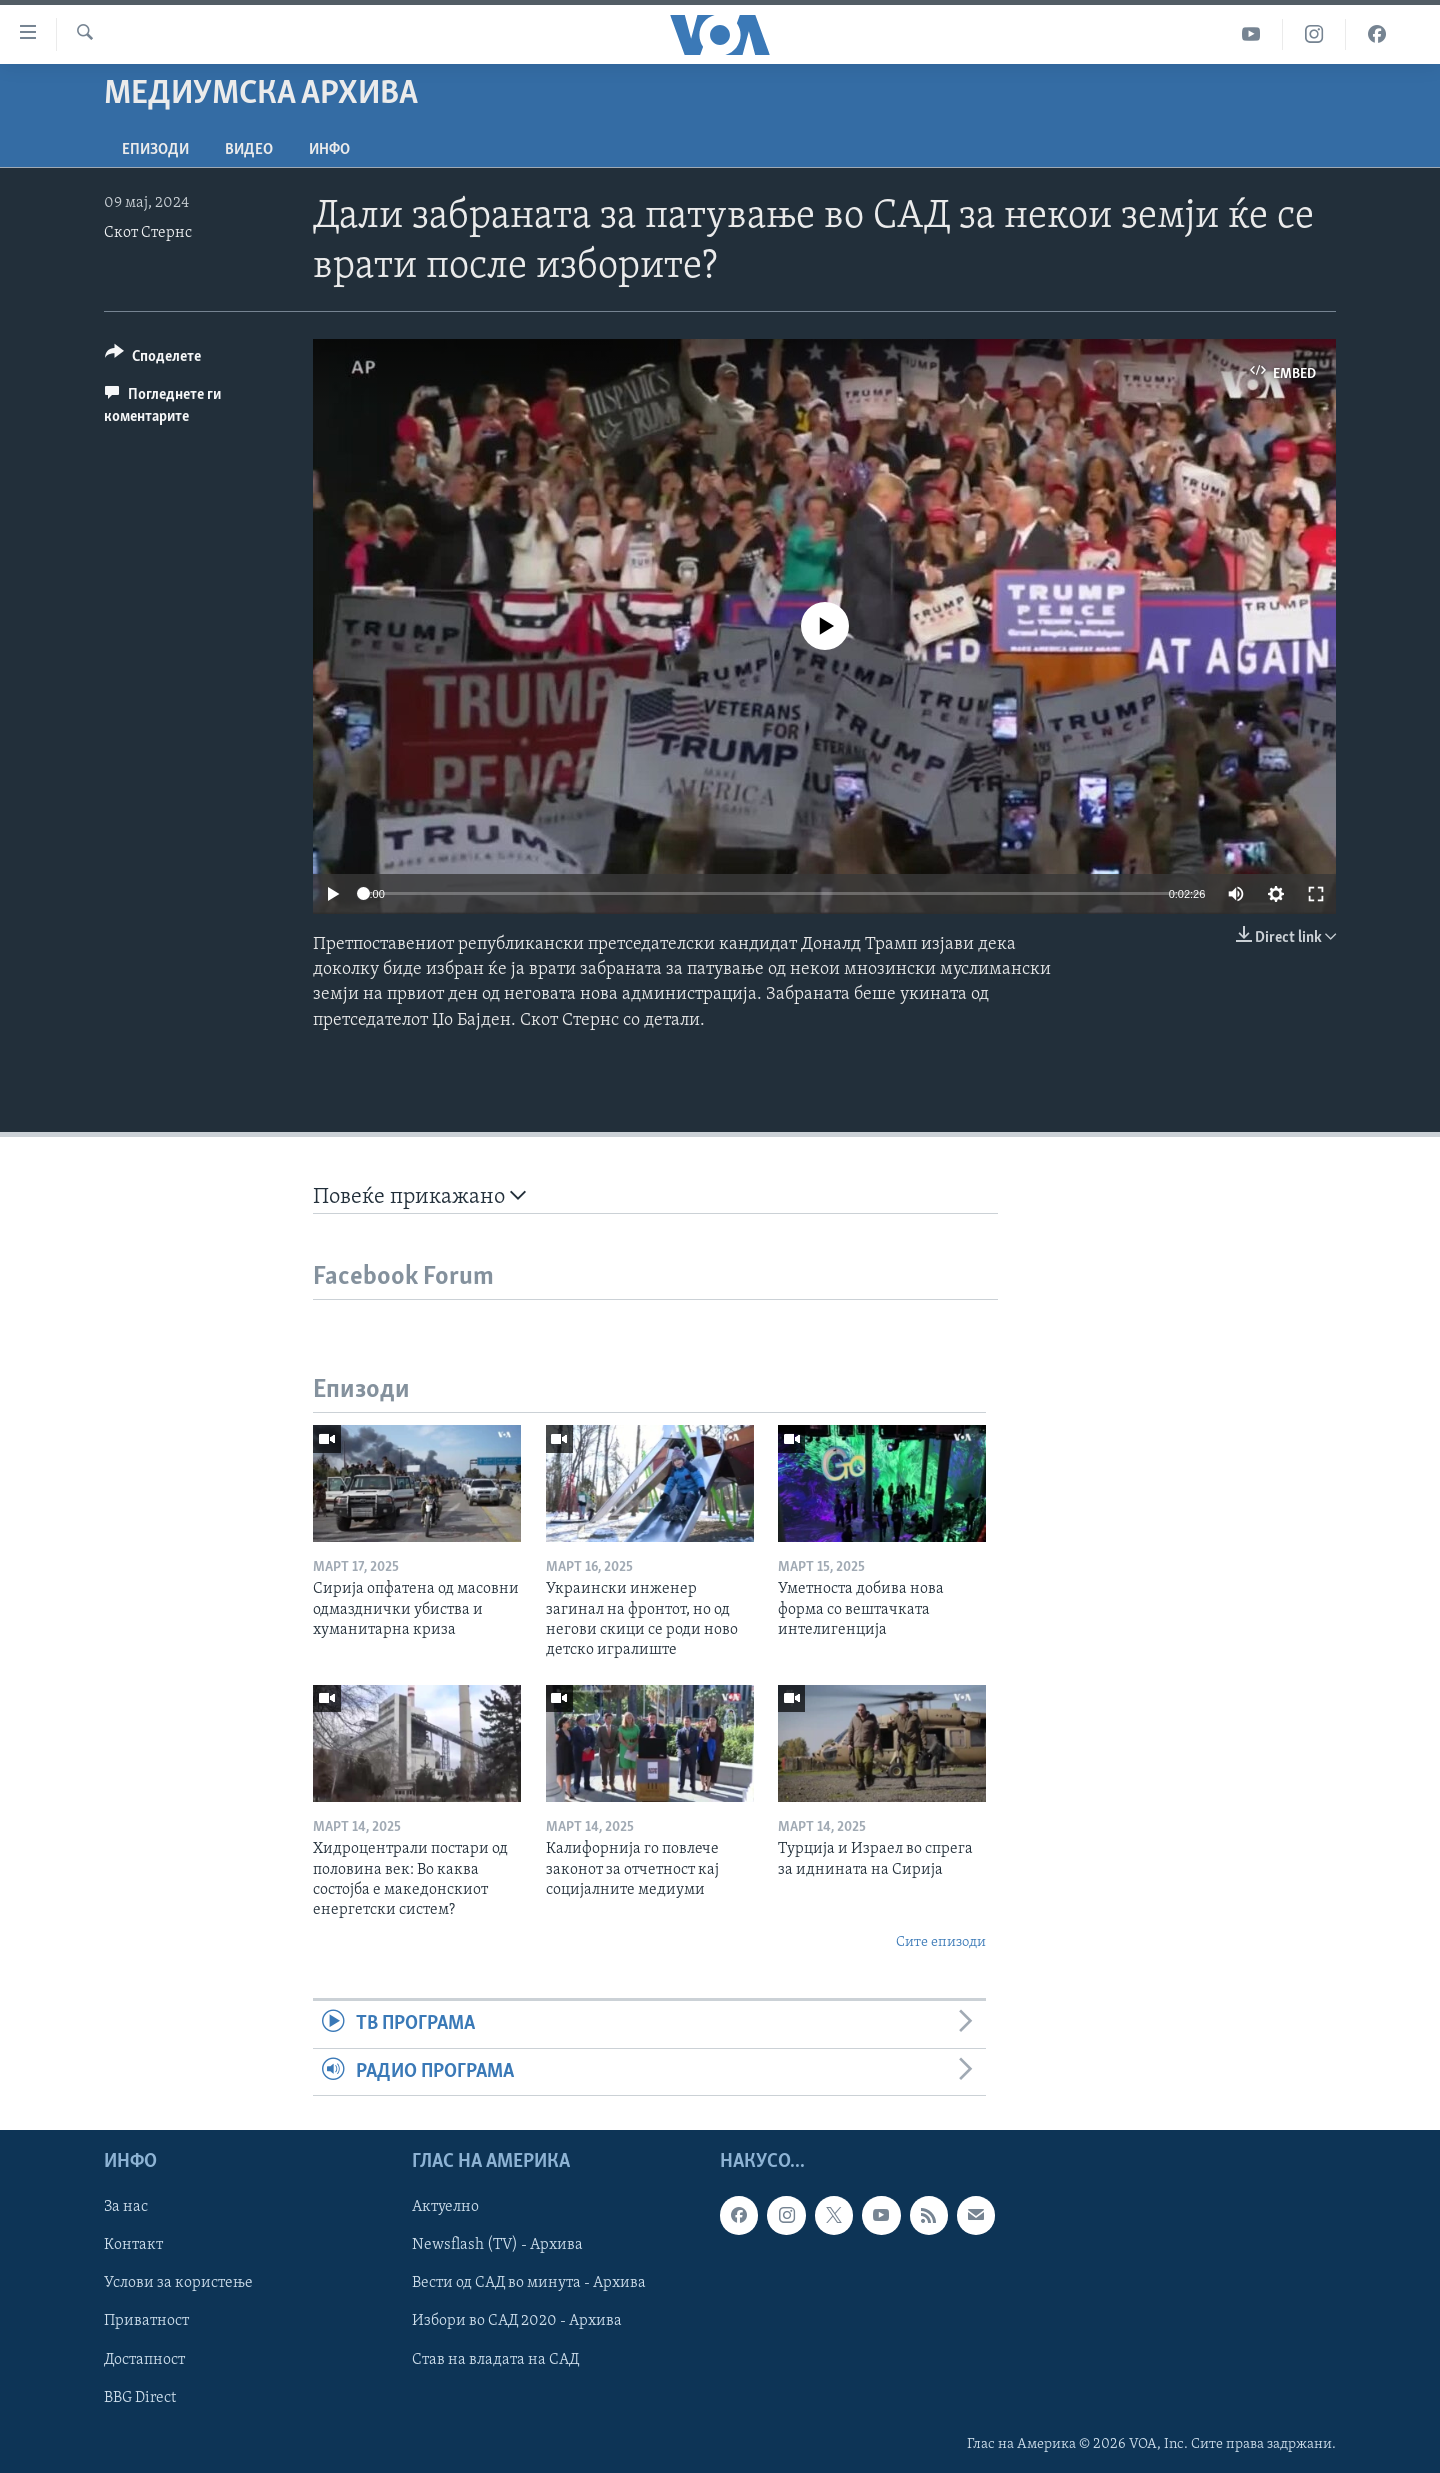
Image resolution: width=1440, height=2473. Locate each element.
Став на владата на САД (495, 2359)
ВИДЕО (249, 150)
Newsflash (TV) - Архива (497, 2245)
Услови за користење (178, 2283)
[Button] (153, 359)
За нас (126, 2207)
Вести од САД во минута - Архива (529, 2283)
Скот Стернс (148, 233)
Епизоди (155, 150)
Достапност (144, 2359)
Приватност (146, 2321)
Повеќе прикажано (419, 1196)
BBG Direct (140, 2397)
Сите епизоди (941, 1942)
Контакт (133, 2245)
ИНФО (329, 150)
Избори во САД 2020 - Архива (517, 2321)
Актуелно (445, 2207)
